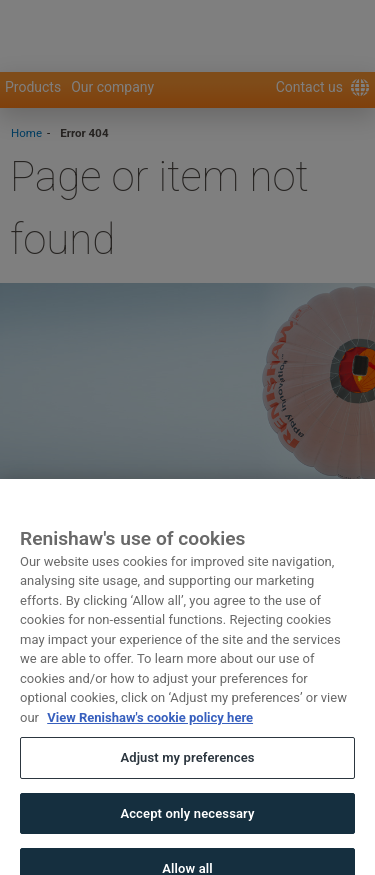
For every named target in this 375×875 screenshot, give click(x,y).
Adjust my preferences (187, 773)
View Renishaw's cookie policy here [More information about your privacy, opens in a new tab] (150, 732)
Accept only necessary (187, 828)
